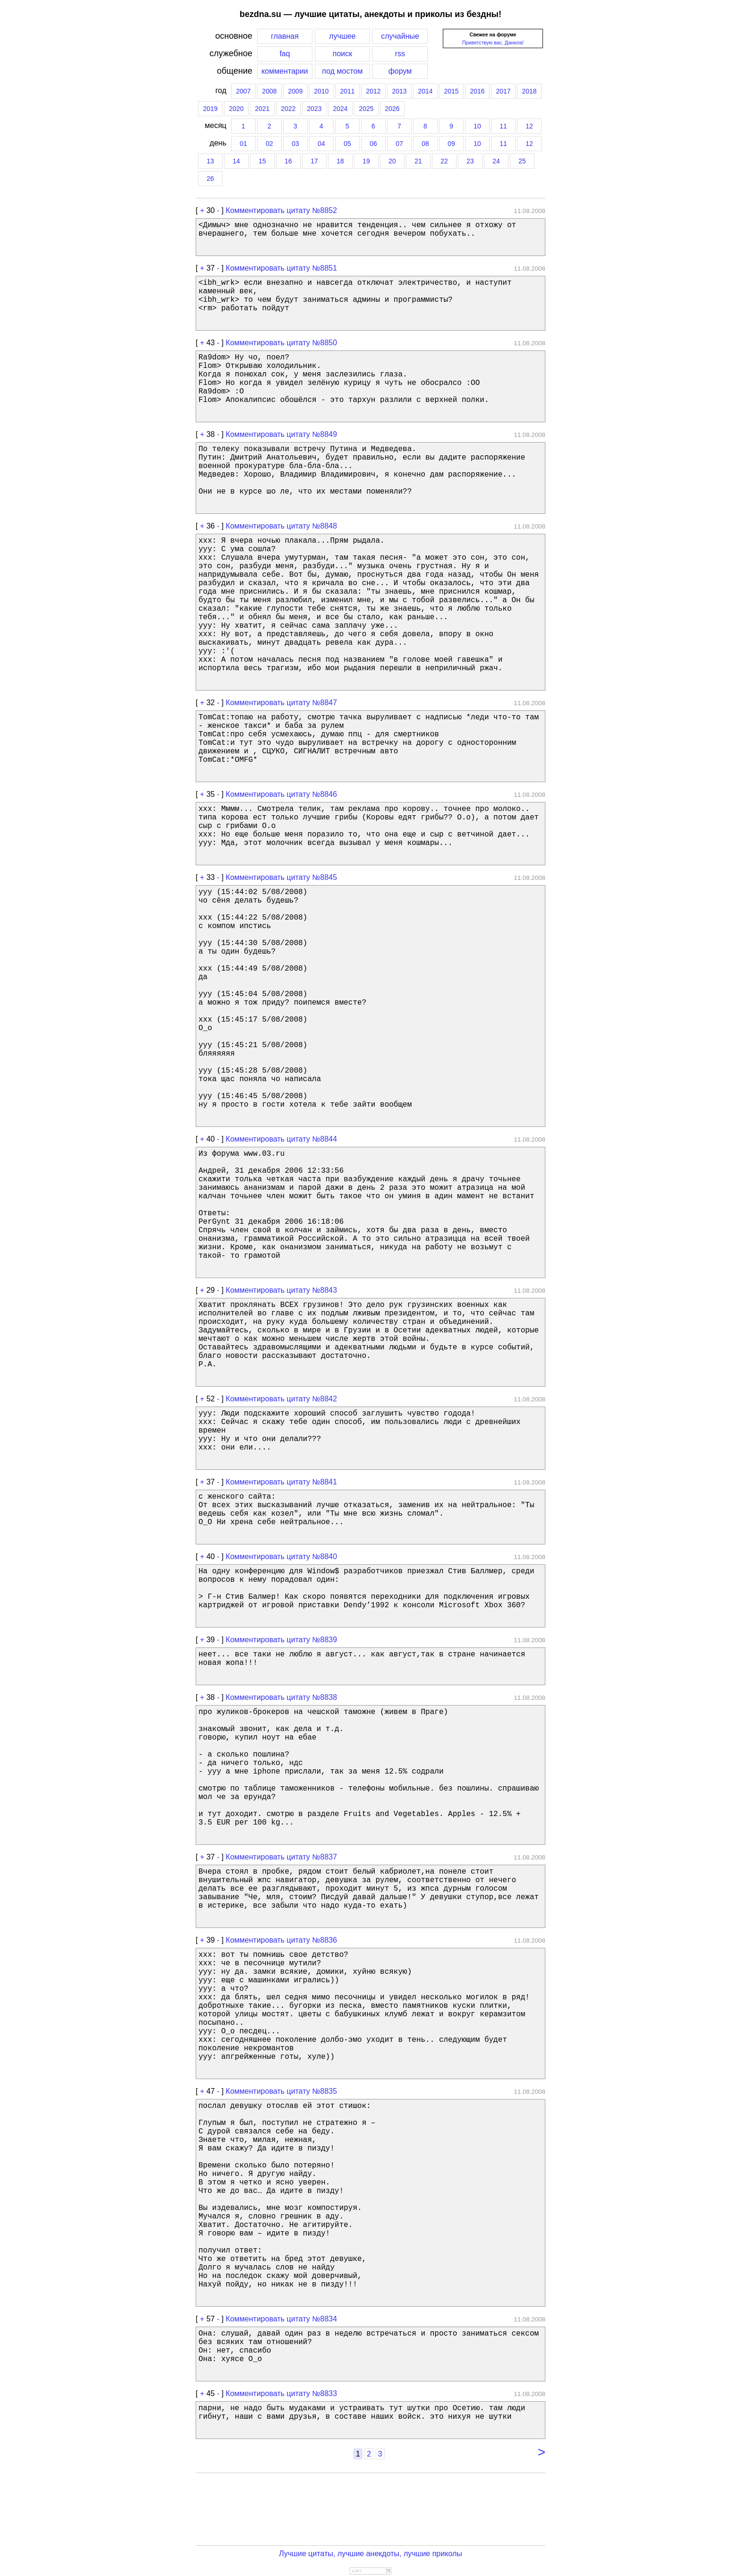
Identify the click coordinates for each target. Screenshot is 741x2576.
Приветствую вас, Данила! (493, 42)
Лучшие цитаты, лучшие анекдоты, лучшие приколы (370, 2554)
